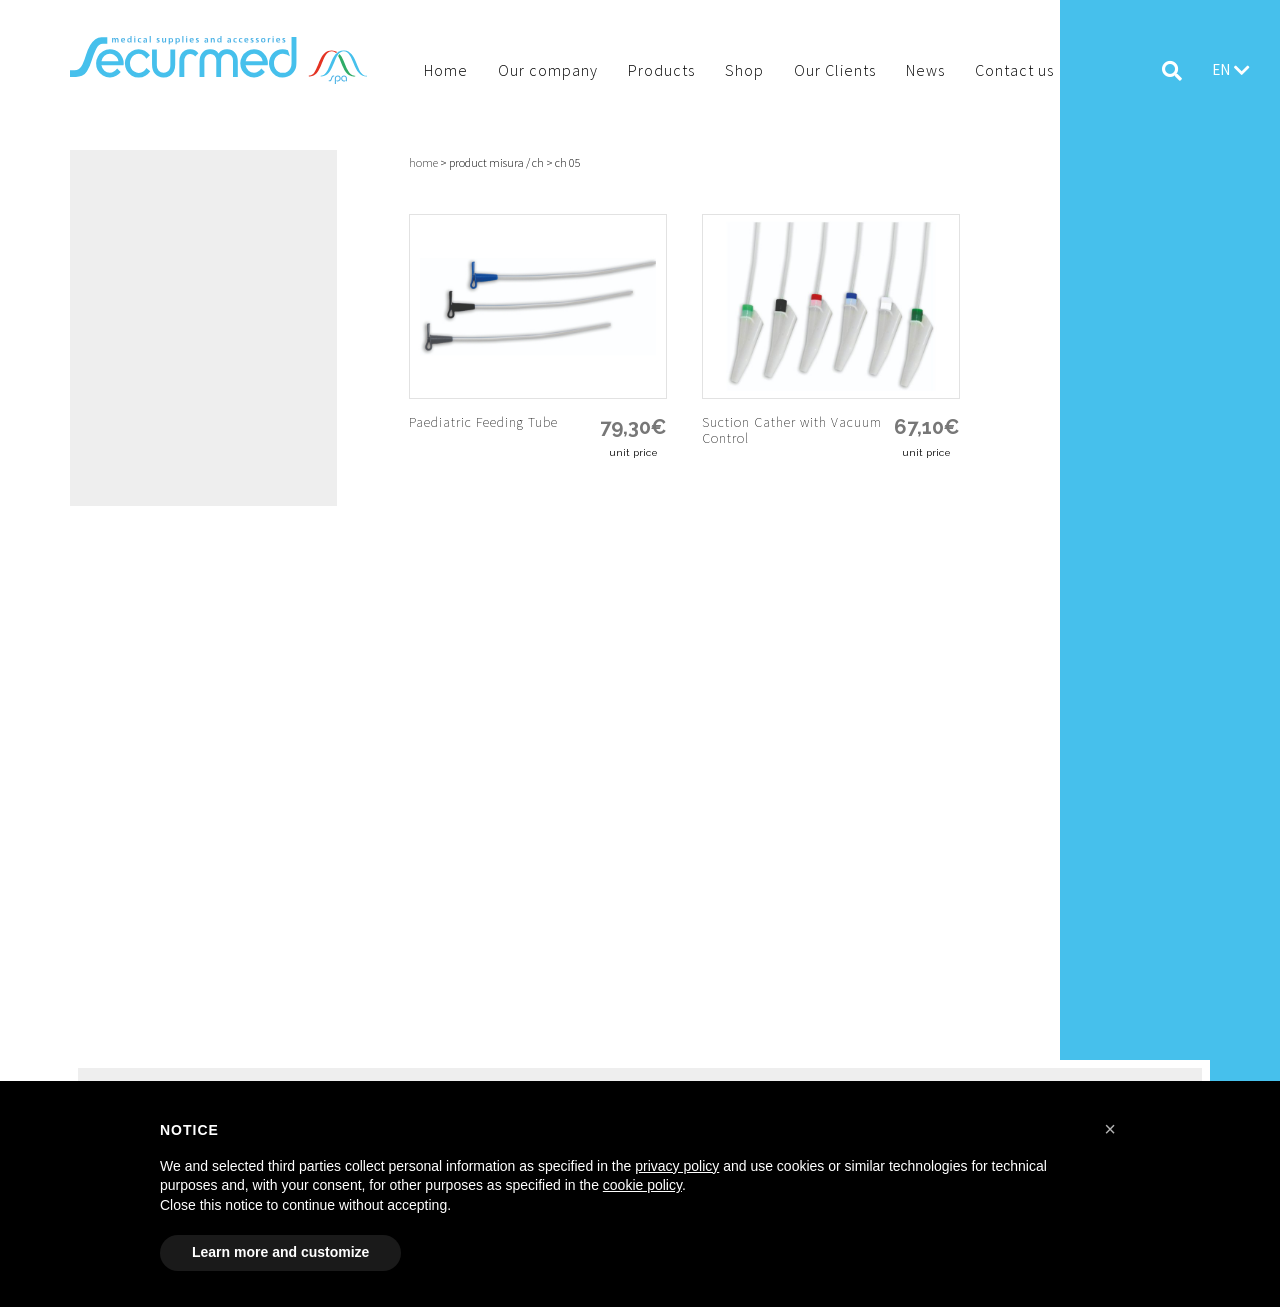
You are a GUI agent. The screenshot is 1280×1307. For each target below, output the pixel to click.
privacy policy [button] (677, 1166)
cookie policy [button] (642, 1185)
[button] (1110, 1129)
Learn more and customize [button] (280, 1252)
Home (423, 162)
